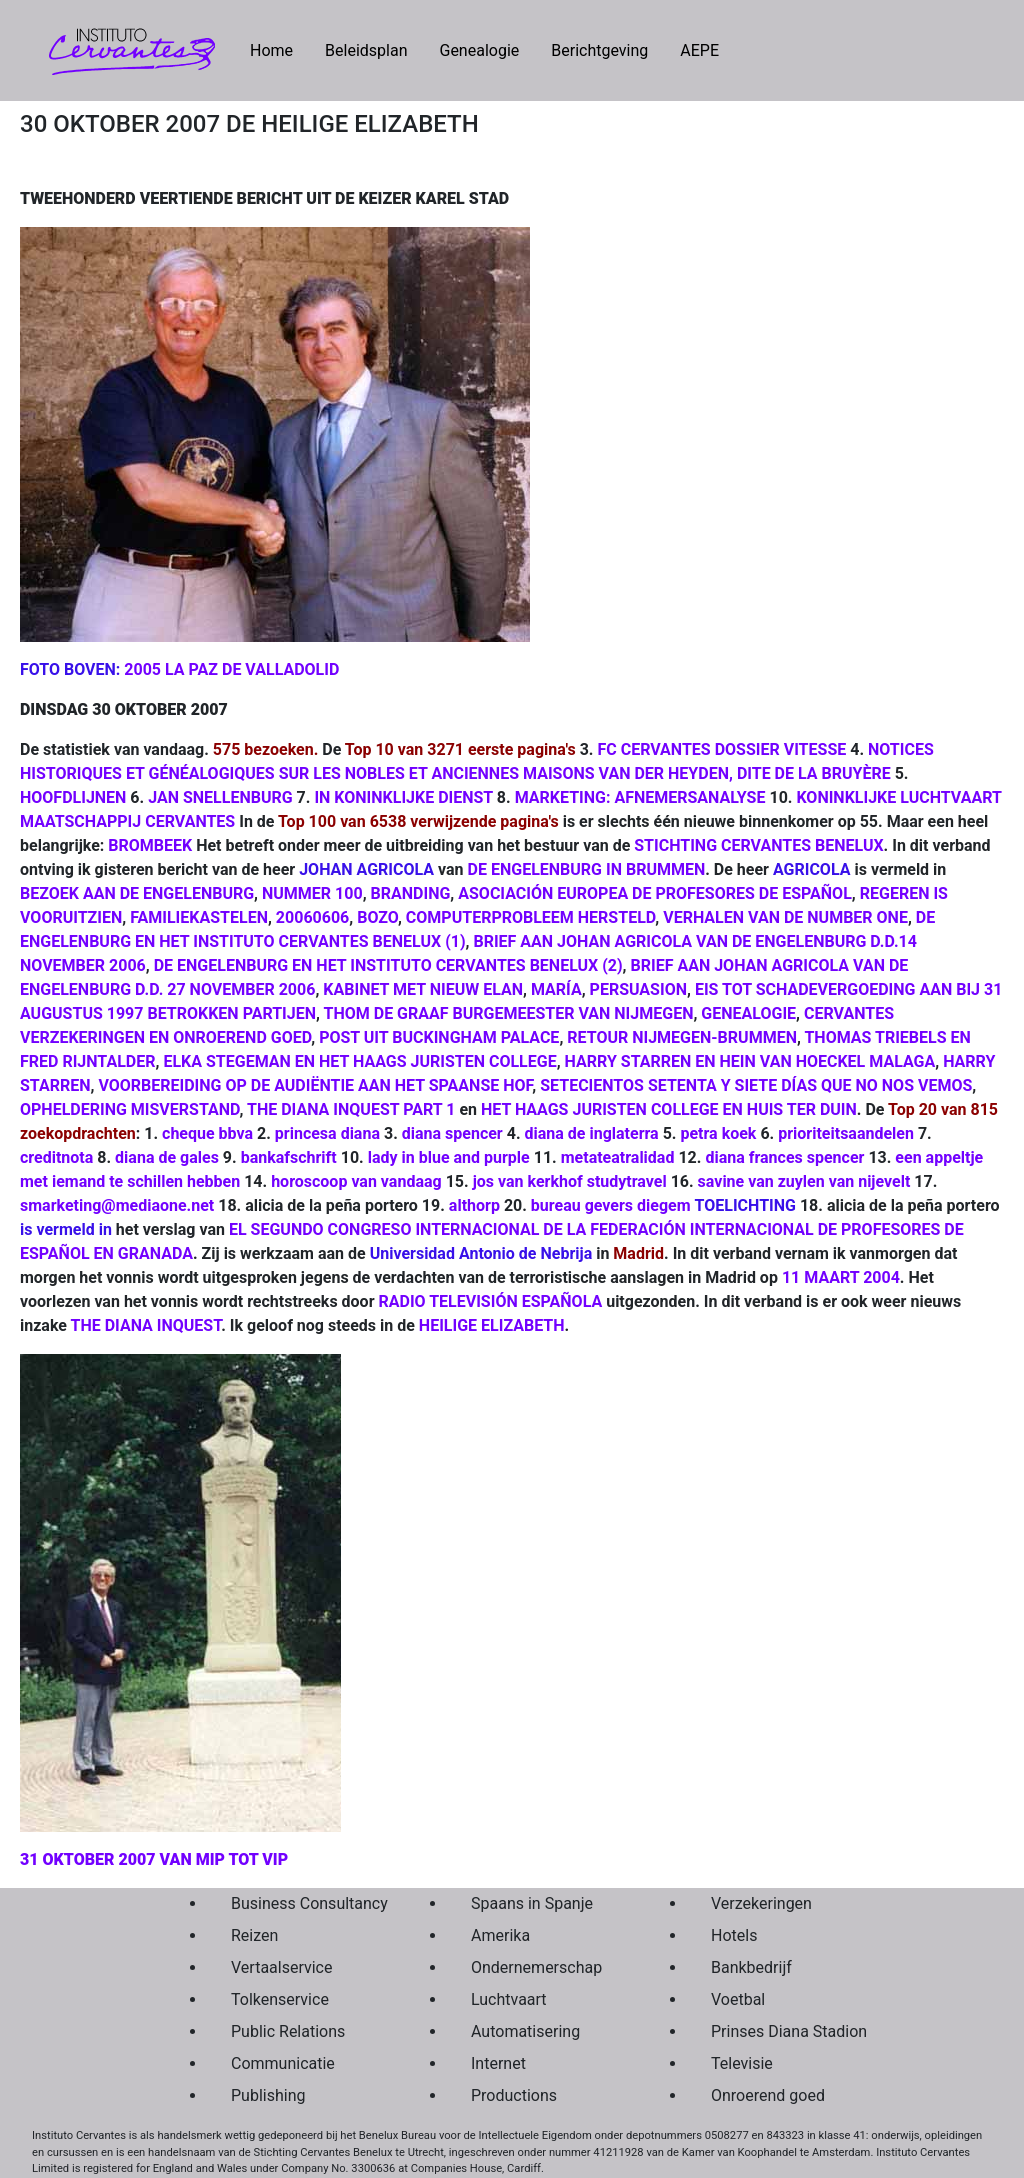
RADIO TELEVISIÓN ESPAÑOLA (490, 1301)
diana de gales (167, 1157)
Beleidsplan (366, 50)
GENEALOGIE (748, 1013)
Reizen (254, 1935)
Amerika (500, 1935)
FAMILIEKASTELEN (199, 917)
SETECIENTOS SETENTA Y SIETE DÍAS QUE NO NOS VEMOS (756, 1085)
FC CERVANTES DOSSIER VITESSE (721, 749)
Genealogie (479, 50)
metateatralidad (618, 1157)
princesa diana (327, 1133)
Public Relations (288, 2031)
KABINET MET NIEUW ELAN (423, 989)
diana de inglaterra (592, 1133)
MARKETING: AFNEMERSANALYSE (640, 797)
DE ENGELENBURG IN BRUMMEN (587, 869)
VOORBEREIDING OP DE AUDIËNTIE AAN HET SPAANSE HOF (315, 1085)
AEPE (699, 50)
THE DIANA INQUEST (146, 1325)
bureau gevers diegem (611, 1205)
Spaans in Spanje (532, 1903)
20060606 (312, 917)
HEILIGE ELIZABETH (492, 1325)
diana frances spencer (784, 1157)
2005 (142, 669)
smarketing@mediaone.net (117, 1205)
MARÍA (556, 989)
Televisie (742, 2063)
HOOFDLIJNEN (73, 797)
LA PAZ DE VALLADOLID (252, 669)
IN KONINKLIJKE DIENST (403, 797)
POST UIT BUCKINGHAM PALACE (439, 1037)
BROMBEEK (150, 845)
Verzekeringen (761, 1903)
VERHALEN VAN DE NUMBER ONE (785, 917)
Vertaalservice (281, 1967)
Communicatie (283, 2063)
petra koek (718, 1133)
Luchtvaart (509, 1999)
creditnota (56, 1157)
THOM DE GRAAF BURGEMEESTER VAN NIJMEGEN (509, 1013)
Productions (514, 2095)
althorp (474, 1205)
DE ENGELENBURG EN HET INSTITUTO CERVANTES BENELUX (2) (388, 965)
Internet (498, 2063)
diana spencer (452, 1133)
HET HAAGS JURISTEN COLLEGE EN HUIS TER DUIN (669, 1109)
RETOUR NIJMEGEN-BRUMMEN (682, 1037)
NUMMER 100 (312, 893)
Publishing (268, 2095)
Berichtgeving (599, 50)
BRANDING (411, 893)
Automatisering (525, 2031)
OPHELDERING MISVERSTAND (130, 1109)
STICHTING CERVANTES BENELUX (758, 845)
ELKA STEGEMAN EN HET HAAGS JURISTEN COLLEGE (359, 1061)
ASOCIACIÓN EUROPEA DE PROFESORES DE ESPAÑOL (655, 893)
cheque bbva (207, 1133)
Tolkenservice (280, 1999)
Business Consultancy (304, 1903)
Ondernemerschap (536, 1967)
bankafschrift (289, 1157)
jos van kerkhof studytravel (570, 1181)
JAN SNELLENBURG (220, 797)
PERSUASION (638, 989)
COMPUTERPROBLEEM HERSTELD (530, 917)
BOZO (377, 917)
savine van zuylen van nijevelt (804, 1181)
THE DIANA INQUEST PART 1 (351, 1109)
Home (279, 49)
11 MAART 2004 (841, 1277)
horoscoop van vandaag (356, 1181)
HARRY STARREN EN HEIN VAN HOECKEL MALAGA (750, 1061)
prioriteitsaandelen (846, 1133)
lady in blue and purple (449, 1157)
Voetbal (738, 1999)
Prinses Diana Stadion (784, 2031)
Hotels (734, 1935)
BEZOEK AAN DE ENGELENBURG (137, 893)
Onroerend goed (768, 2095)
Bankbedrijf (751, 1967)
